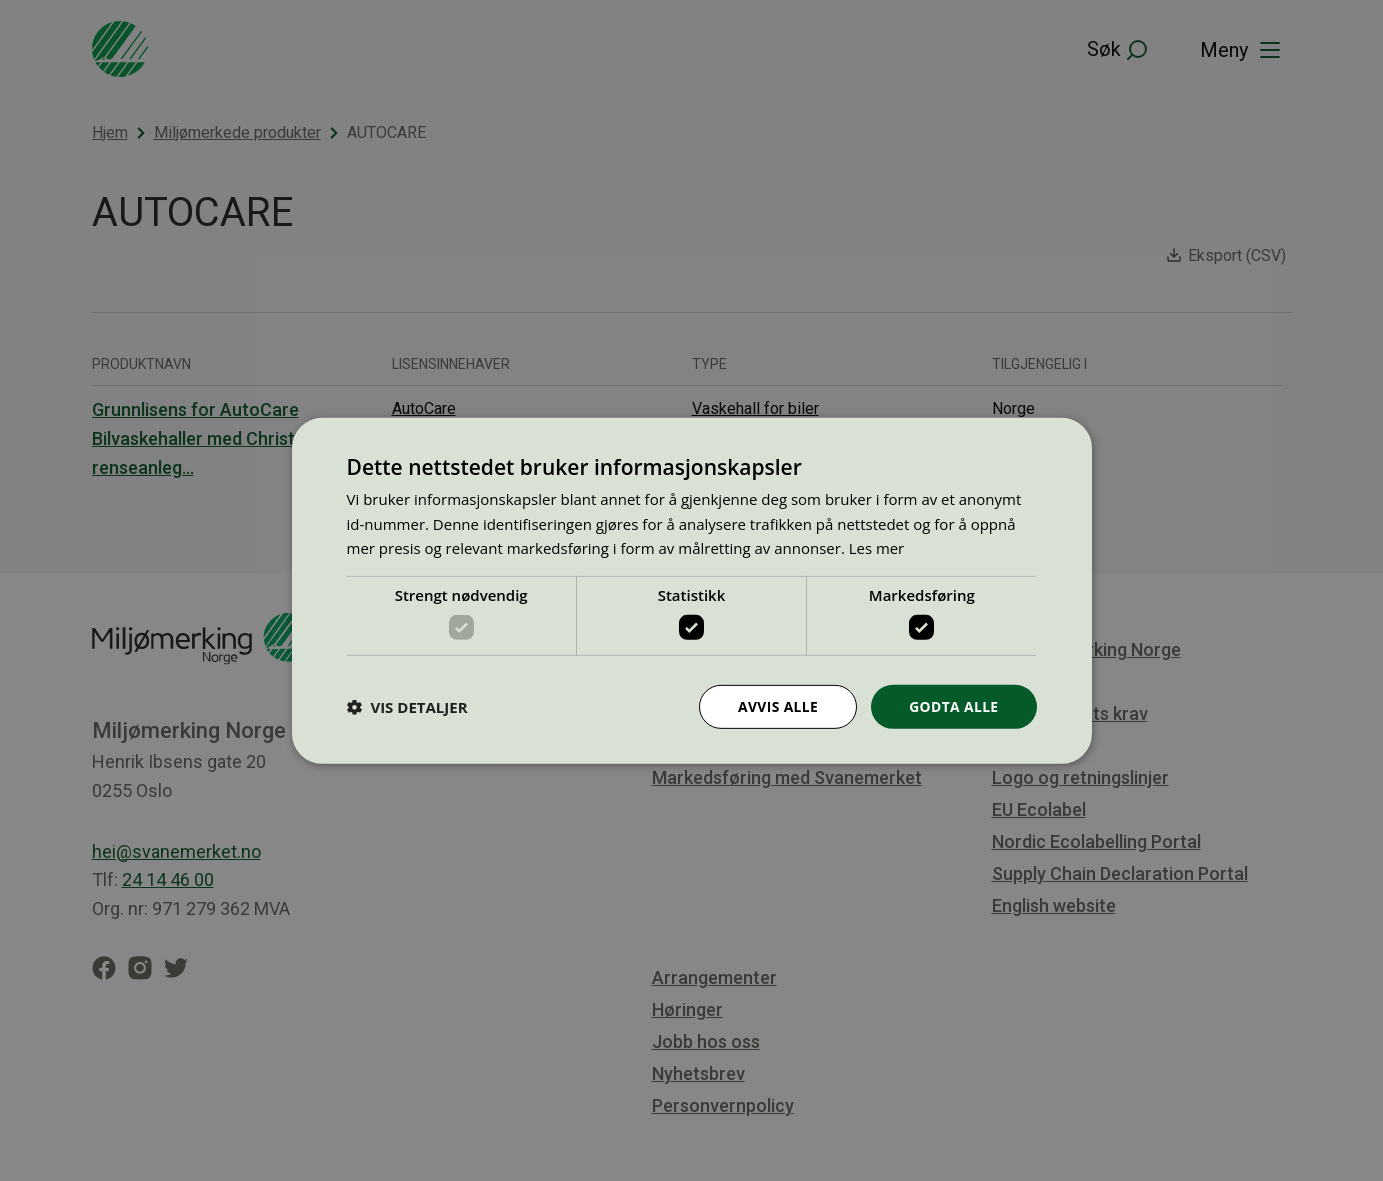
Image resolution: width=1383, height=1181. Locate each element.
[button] (407, 707)
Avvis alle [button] (776, 705)
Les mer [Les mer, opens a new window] (877, 548)
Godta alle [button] (953, 705)
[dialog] (692, 590)
